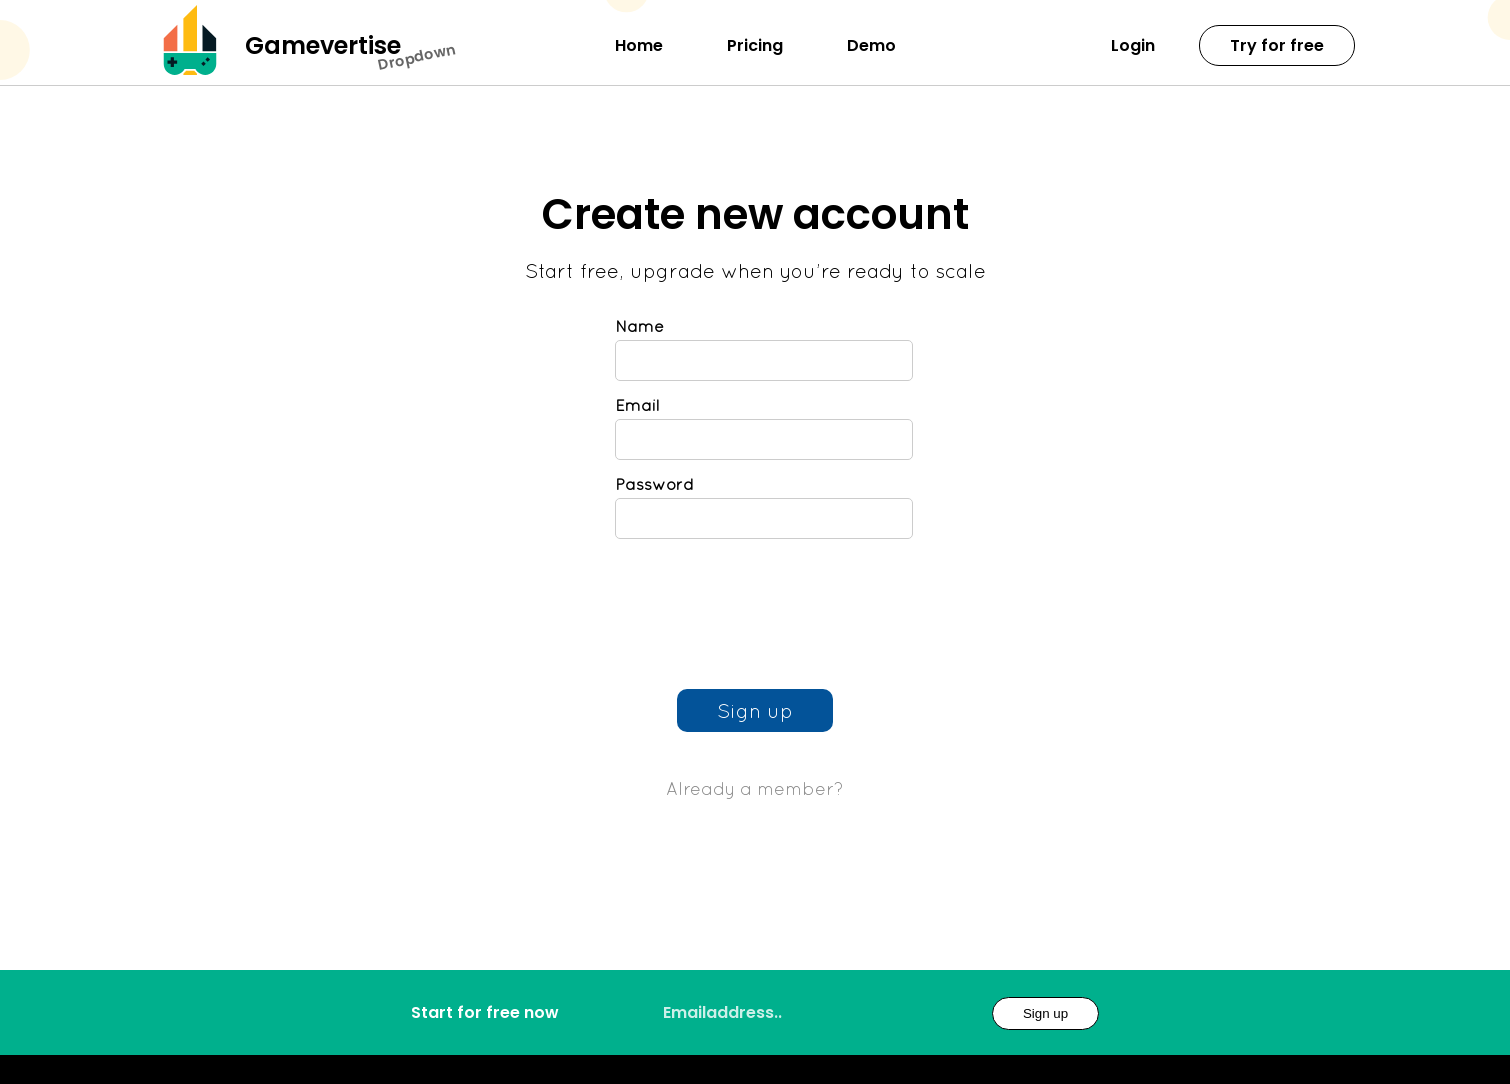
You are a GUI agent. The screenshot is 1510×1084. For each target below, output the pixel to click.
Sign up (1045, 1013)
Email (637, 405)
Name (639, 326)
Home (639, 45)
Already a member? (755, 788)
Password (654, 484)
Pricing (755, 45)
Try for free (1277, 45)
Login (1133, 45)
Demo (871, 45)
